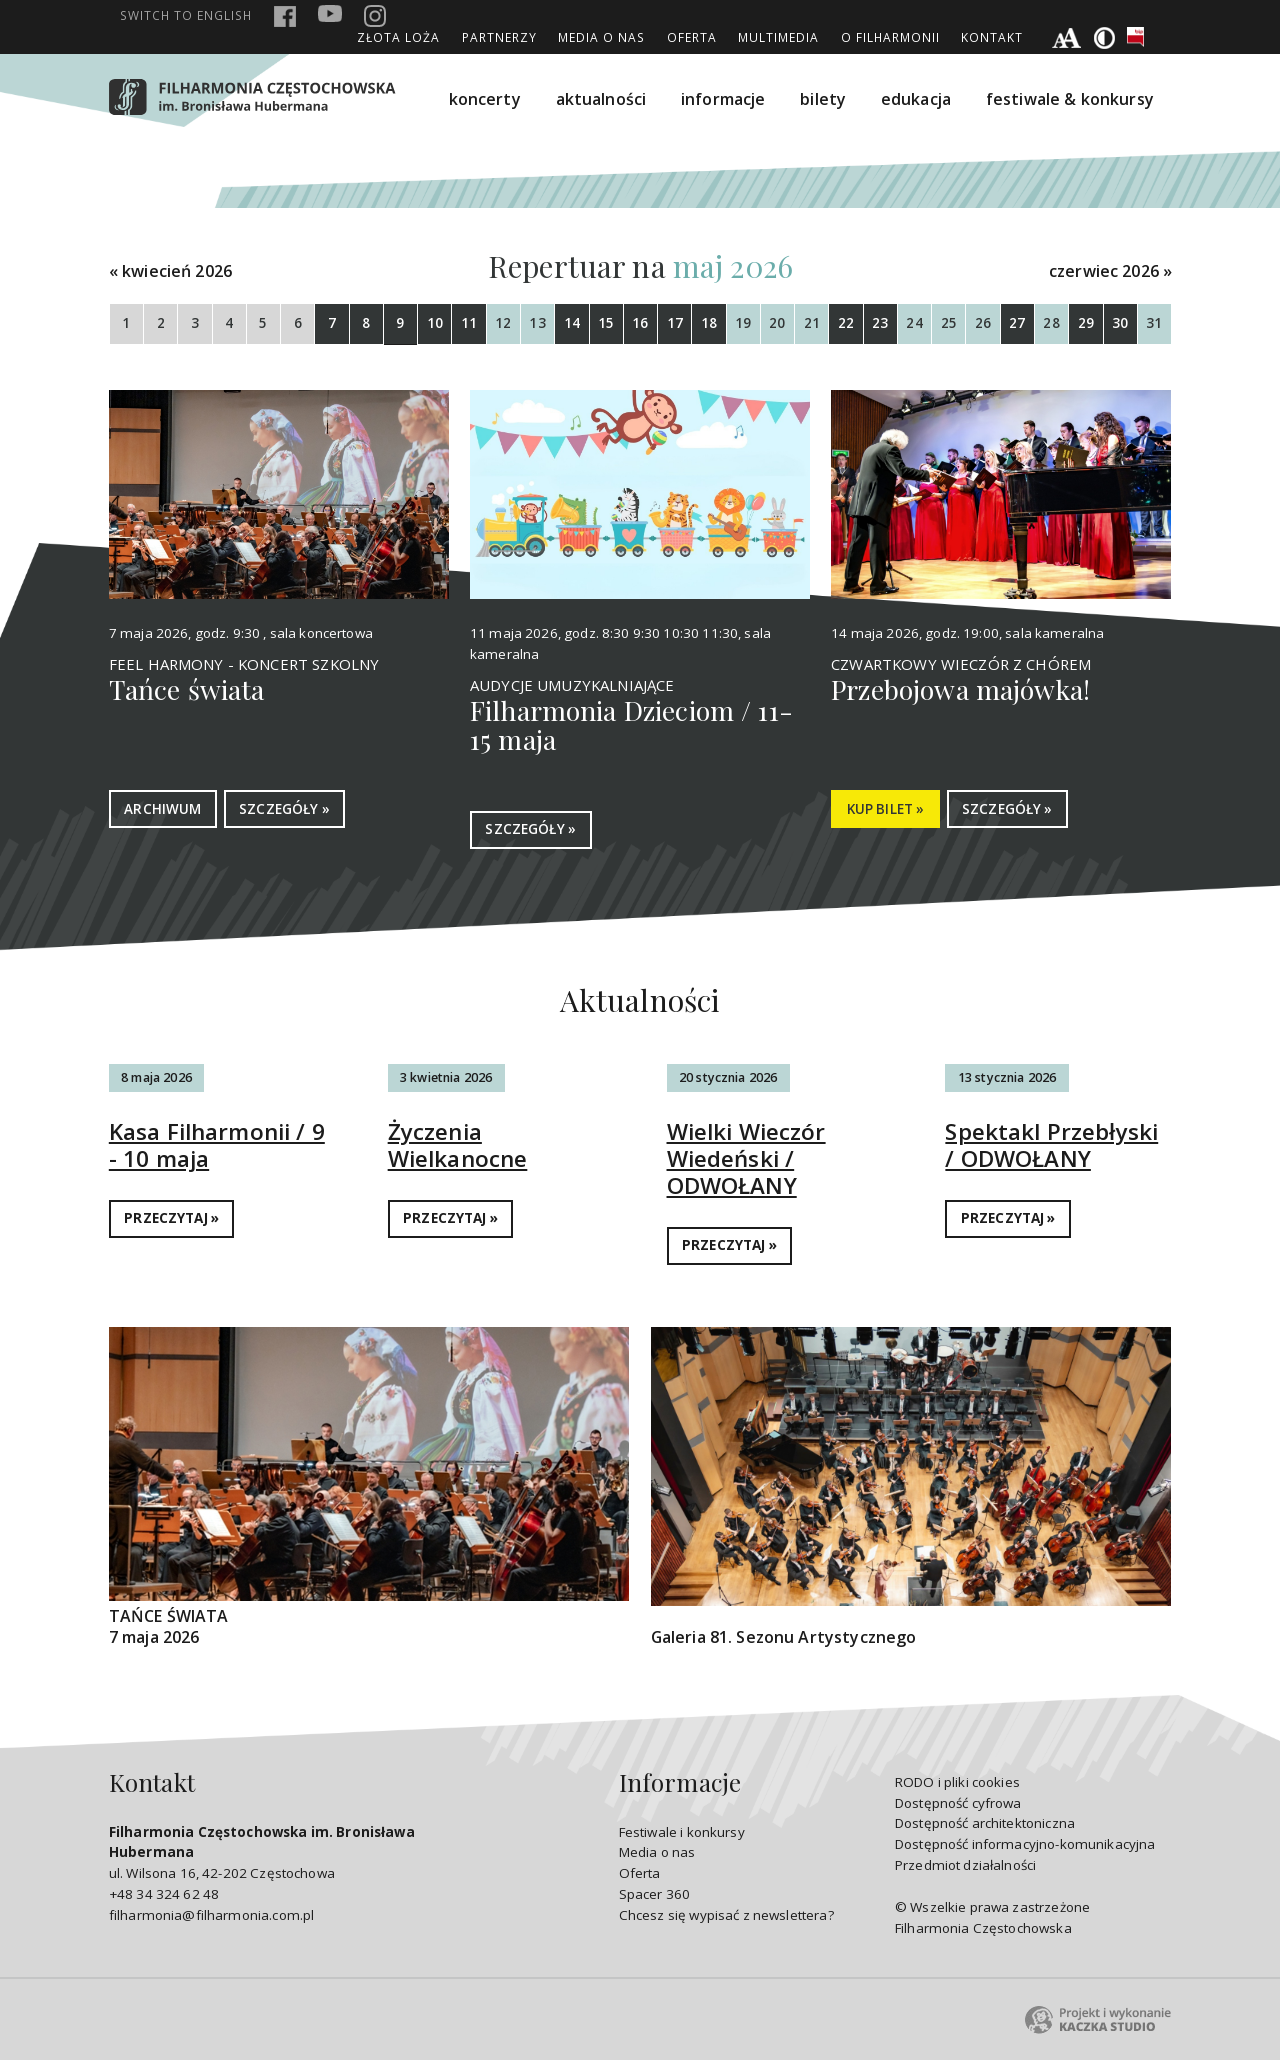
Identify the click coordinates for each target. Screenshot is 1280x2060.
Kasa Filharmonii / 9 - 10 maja (217, 1145)
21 (812, 323)
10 (435, 323)
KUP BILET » (886, 809)
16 (640, 323)
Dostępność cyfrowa (958, 1803)
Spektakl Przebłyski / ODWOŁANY (1051, 1145)
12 (503, 323)
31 (1154, 323)
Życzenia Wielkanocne (458, 1145)
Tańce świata (187, 689)
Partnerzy (499, 37)
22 (846, 323)
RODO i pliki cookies (957, 1782)
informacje (723, 99)
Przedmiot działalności (965, 1865)
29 (1086, 323)
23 (880, 323)
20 (777, 323)
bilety (823, 99)
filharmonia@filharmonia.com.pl (211, 1915)
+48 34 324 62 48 (164, 1894)
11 (469, 323)
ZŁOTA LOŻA (398, 37)
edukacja (916, 99)
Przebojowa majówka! (960, 689)
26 (983, 323)
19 (743, 323)
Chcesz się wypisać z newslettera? (726, 1915)
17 (675, 323)
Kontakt (992, 37)
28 (1051, 323)
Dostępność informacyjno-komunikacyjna (1025, 1844)
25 (949, 323)
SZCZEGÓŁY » (284, 809)
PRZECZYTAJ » (171, 1218)
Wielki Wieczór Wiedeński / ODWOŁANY (746, 1158)
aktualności (601, 99)
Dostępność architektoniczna (985, 1823)
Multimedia (778, 37)
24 (914, 323)
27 (1017, 323)
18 (709, 323)
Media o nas (601, 37)
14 (572, 323)
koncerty (485, 99)
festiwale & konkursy (1070, 99)
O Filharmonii (890, 37)
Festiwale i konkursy (682, 1832)
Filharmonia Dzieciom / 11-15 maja (631, 725)
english (186, 15)
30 (1120, 323)
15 (606, 323)
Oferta (692, 37)
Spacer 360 (655, 1894)
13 (537, 323)
